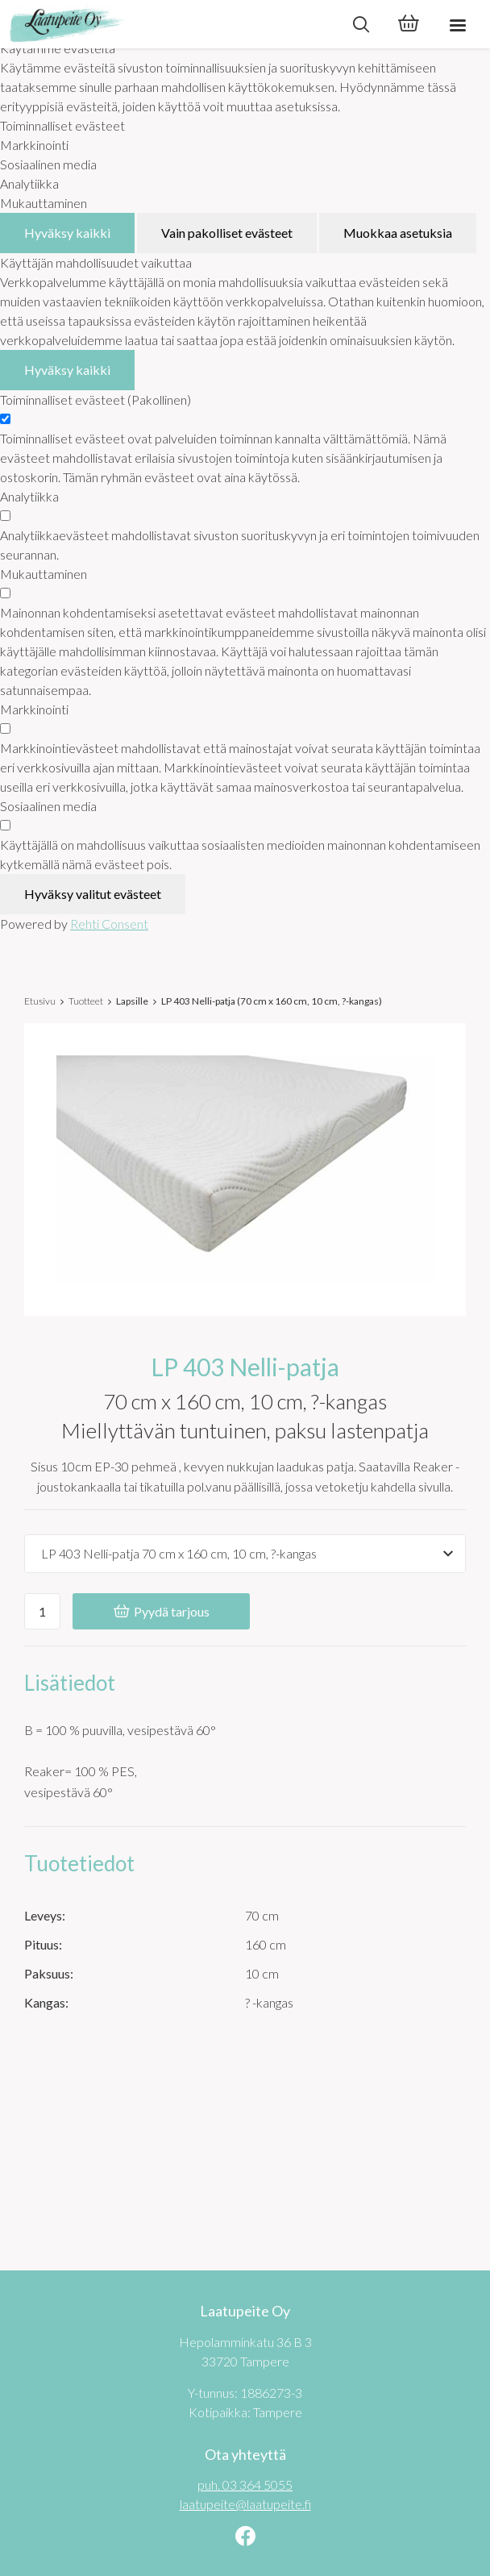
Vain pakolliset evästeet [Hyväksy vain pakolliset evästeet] (227, 232)
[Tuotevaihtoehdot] (245, 1553)
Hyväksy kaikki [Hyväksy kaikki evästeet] (67, 232)
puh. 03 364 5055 (245, 2484)
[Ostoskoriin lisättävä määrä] (42, 1611)
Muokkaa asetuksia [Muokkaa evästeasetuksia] (397, 232)
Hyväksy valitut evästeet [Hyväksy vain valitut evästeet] (92, 893)
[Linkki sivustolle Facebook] (245, 2537)
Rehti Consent (109, 923)
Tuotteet (86, 1001)
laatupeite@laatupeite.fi (245, 2503)
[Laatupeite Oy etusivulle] (168, 24)
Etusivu (40, 1001)
